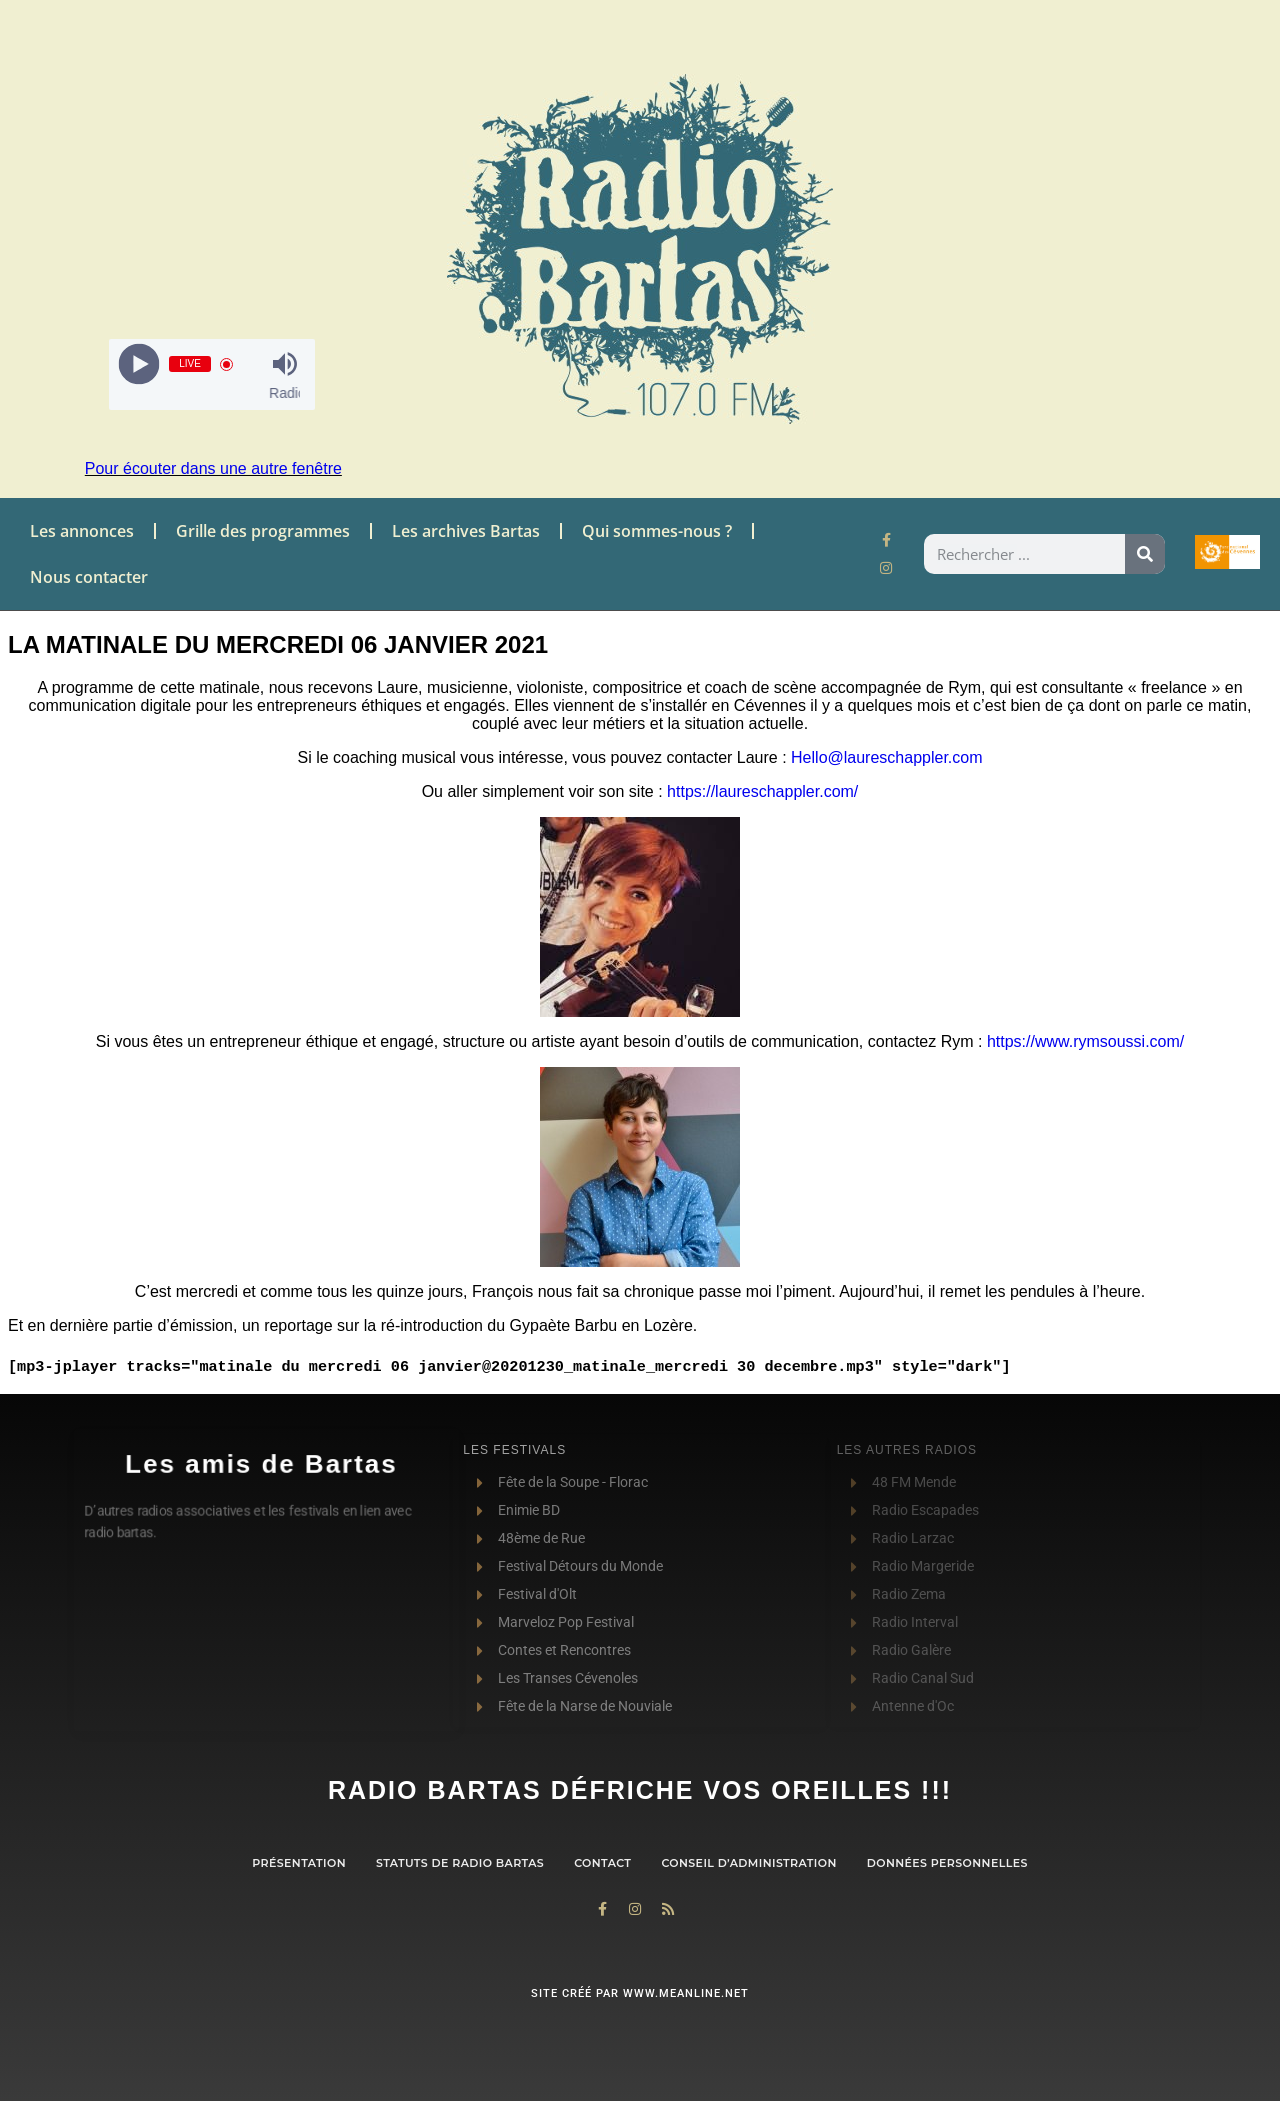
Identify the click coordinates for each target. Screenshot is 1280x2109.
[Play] (139, 364)
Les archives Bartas (466, 531)
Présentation (299, 1863)
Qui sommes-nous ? (657, 531)
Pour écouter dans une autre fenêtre (213, 468)
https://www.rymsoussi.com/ (1083, 1041)
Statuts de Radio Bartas (460, 1863)
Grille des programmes (263, 531)
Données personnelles (947, 1863)
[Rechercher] (1145, 554)
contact (602, 1863)
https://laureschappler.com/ (762, 791)
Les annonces (82, 531)
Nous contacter (89, 577)
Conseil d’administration (748, 1863)
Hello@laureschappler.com (886, 757)
